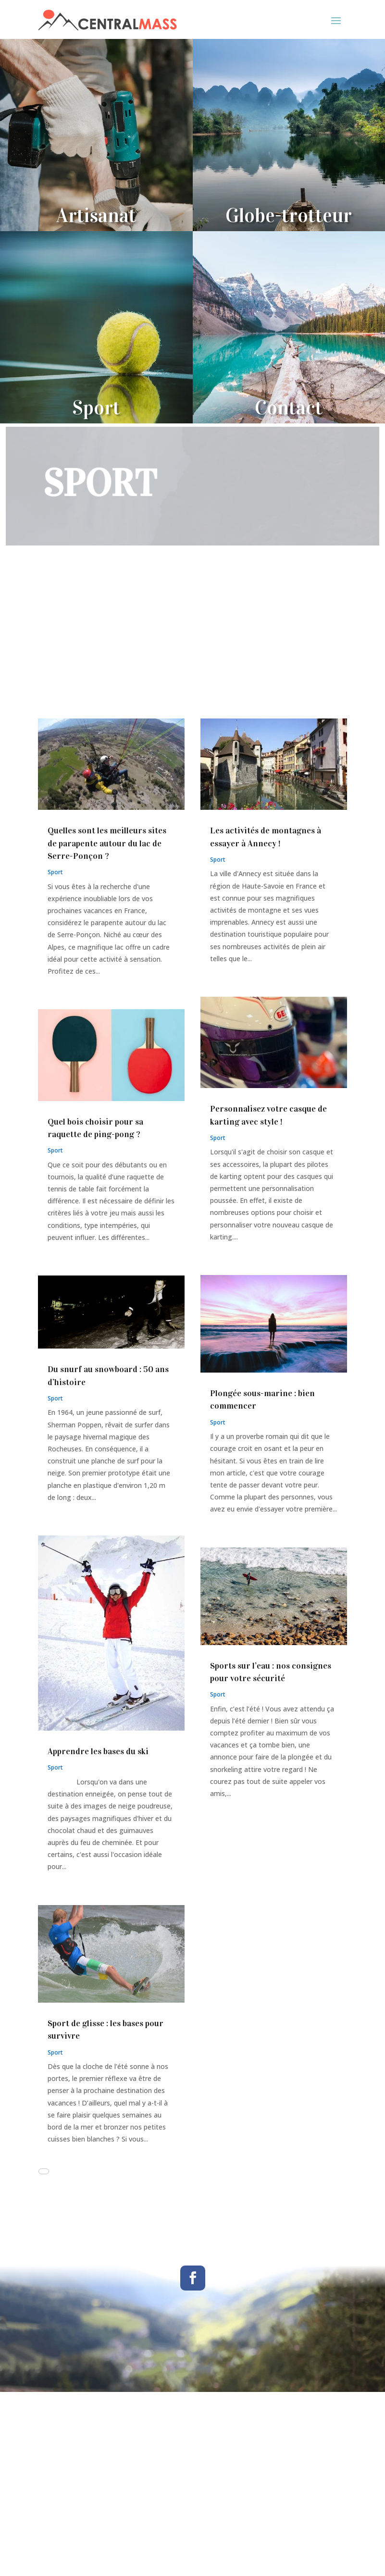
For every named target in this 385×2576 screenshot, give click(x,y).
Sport (55, 872)
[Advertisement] (192, 647)
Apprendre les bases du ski (98, 1751)
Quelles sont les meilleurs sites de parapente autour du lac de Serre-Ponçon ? (107, 843)
